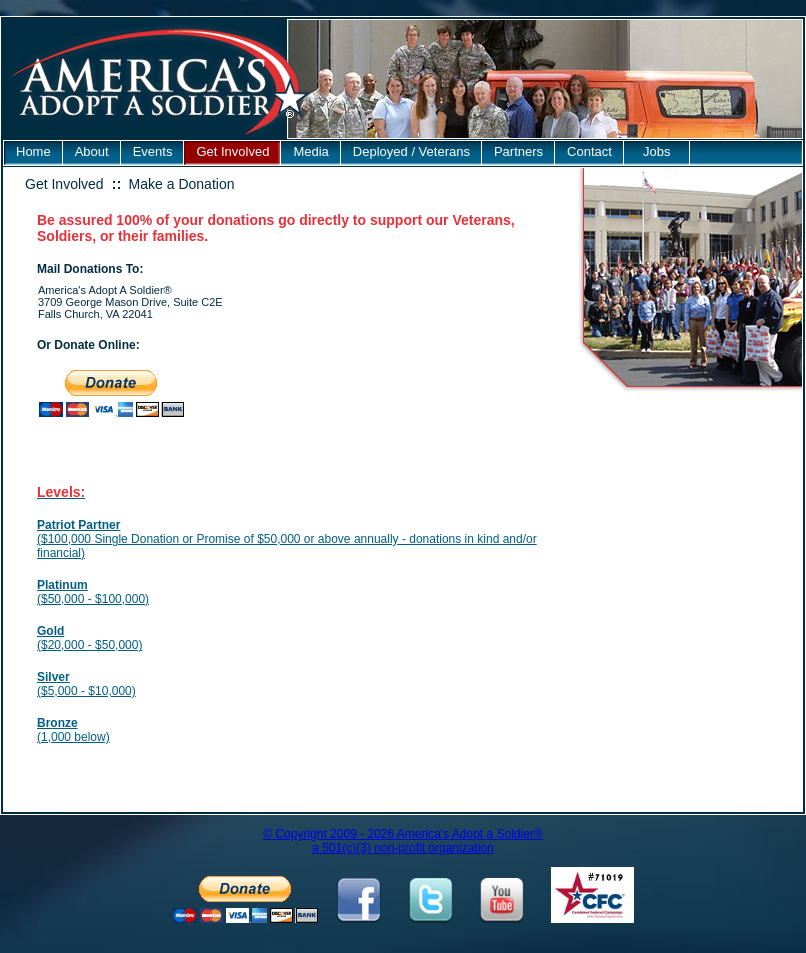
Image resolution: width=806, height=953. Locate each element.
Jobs (657, 151)
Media (310, 151)
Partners (518, 151)
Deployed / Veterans (411, 151)
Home (33, 151)
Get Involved (232, 151)
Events (153, 151)
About (92, 151)
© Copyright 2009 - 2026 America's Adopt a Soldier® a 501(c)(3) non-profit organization (402, 841)
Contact (589, 151)
